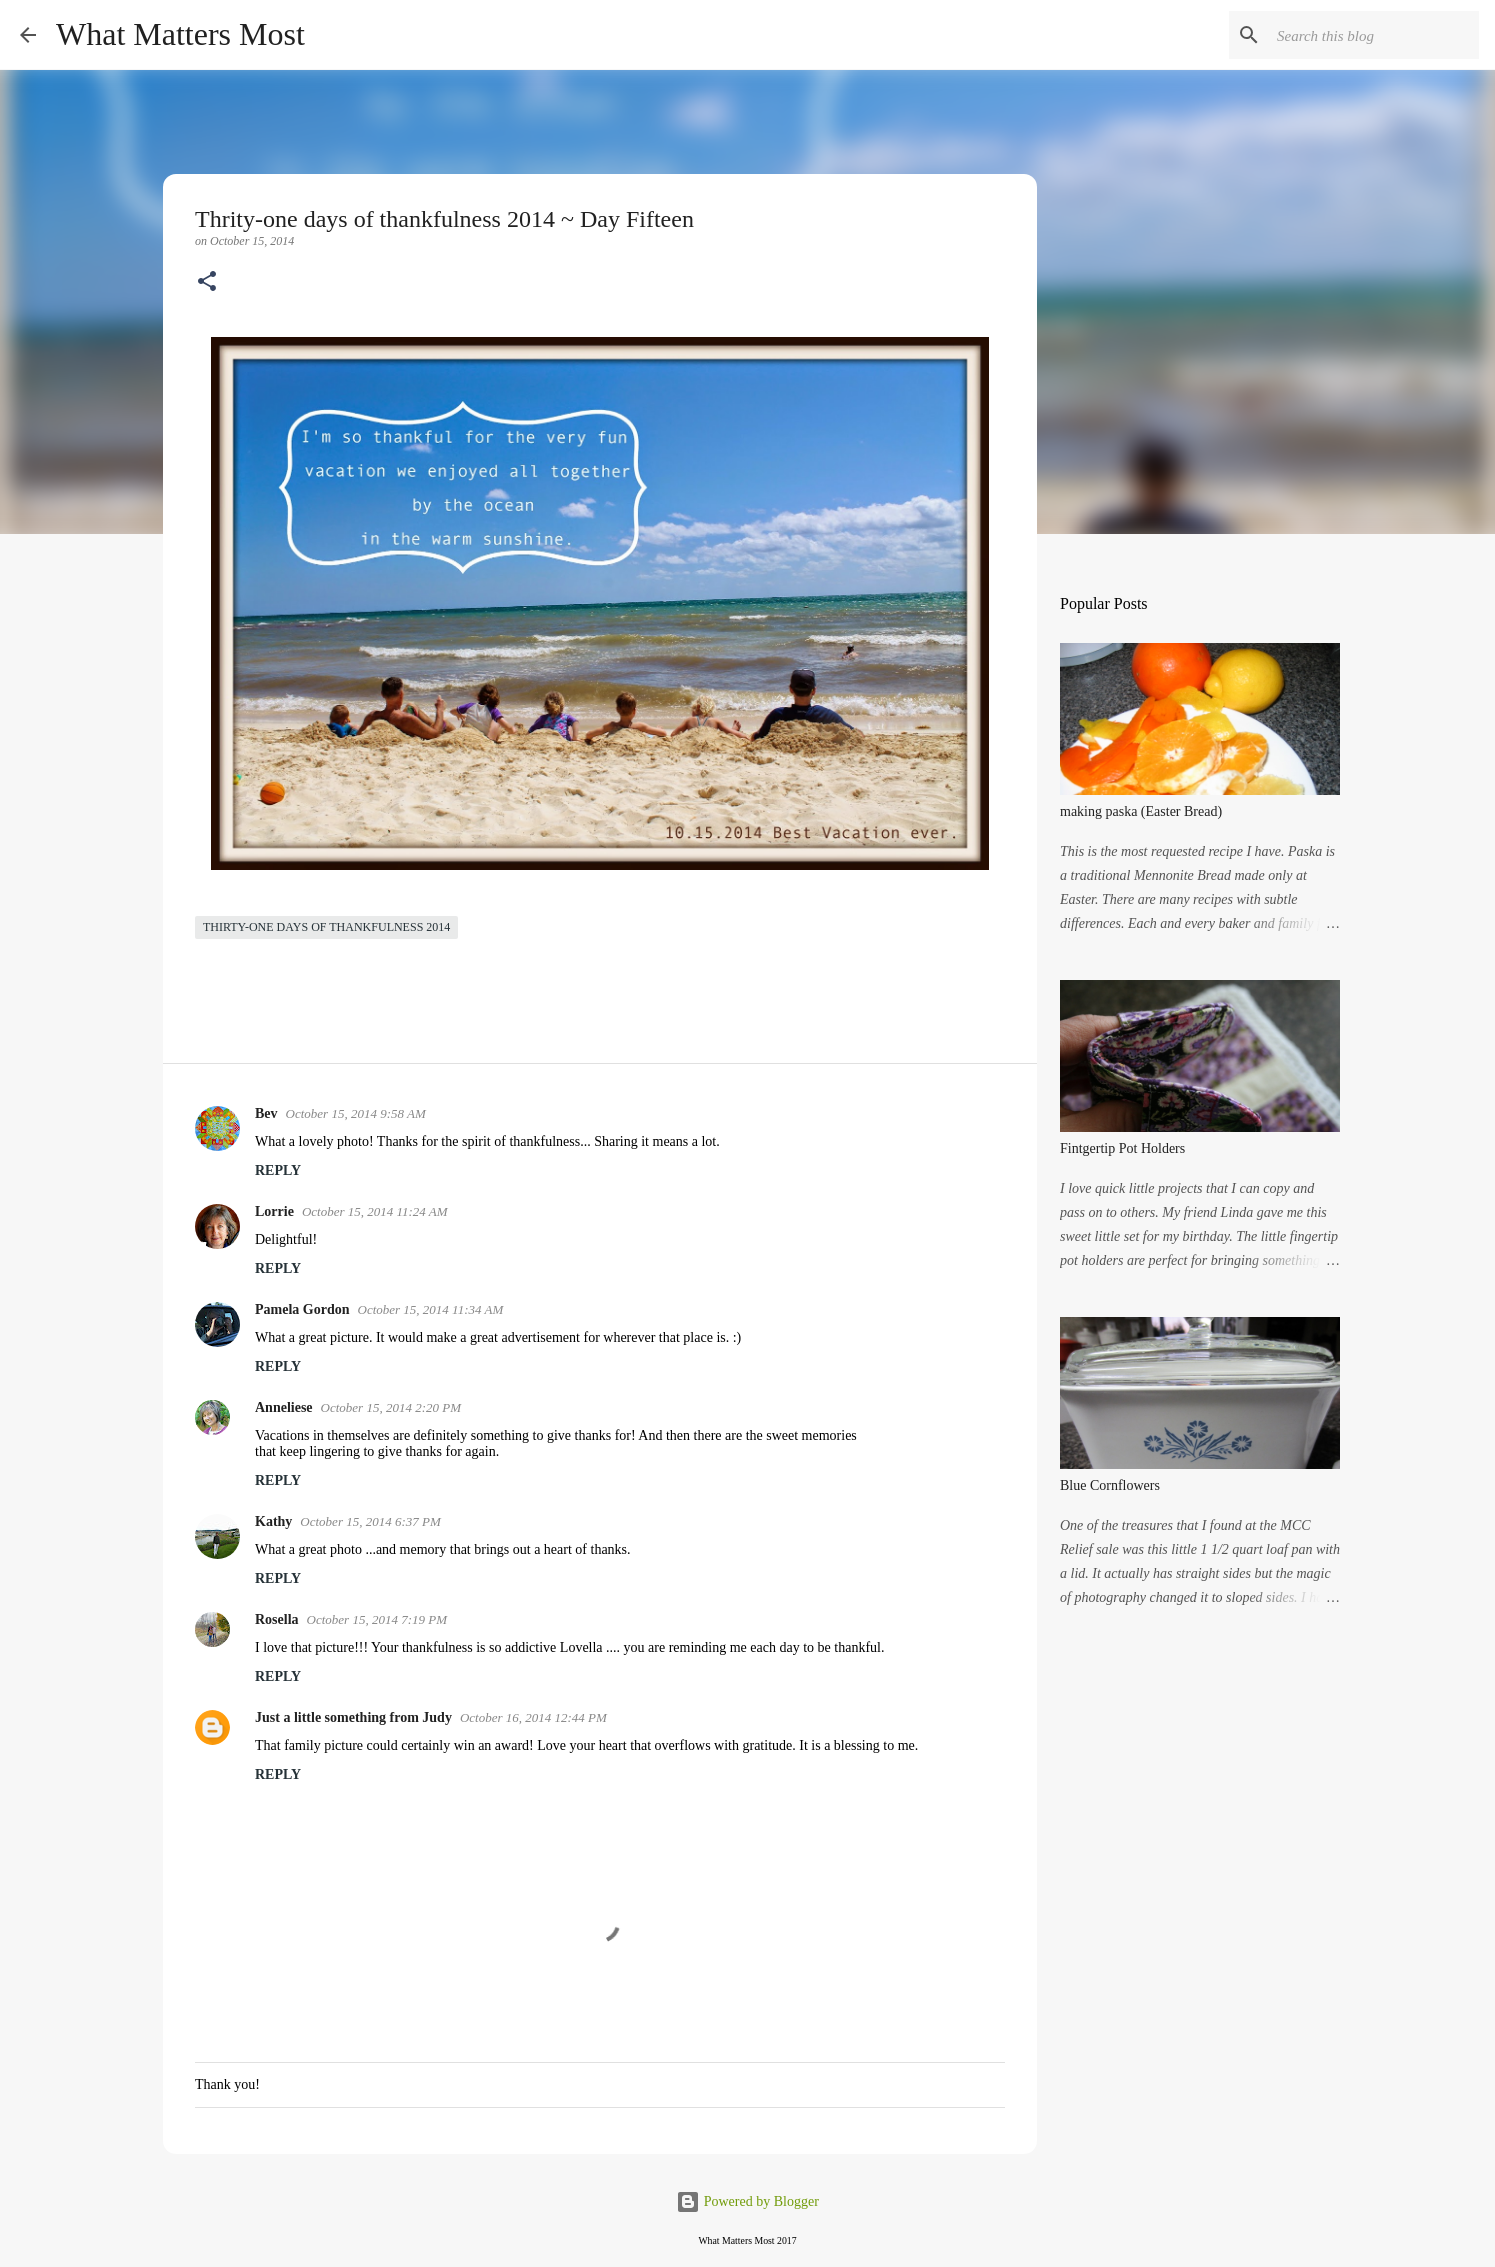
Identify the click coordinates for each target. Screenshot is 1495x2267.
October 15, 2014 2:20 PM (391, 1407)
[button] (207, 283)
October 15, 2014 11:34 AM (431, 1309)
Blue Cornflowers (1110, 1485)
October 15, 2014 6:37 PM (370, 1521)
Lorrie (274, 1211)
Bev (266, 1113)
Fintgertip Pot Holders (1122, 1148)
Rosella (277, 1619)
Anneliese (284, 1407)
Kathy (273, 1521)
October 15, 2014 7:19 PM (377, 1619)
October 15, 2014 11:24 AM (375, 1211)
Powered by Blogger (747, 2201)
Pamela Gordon (302, 1309)
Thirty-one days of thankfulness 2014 (326, 927)
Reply (278, 1170)
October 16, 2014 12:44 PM (533, 1717)
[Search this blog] (1374, 35)
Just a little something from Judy (353, 1717)
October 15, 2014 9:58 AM (356, 1113)
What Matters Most (180, 34)
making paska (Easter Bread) (1141, 811)
